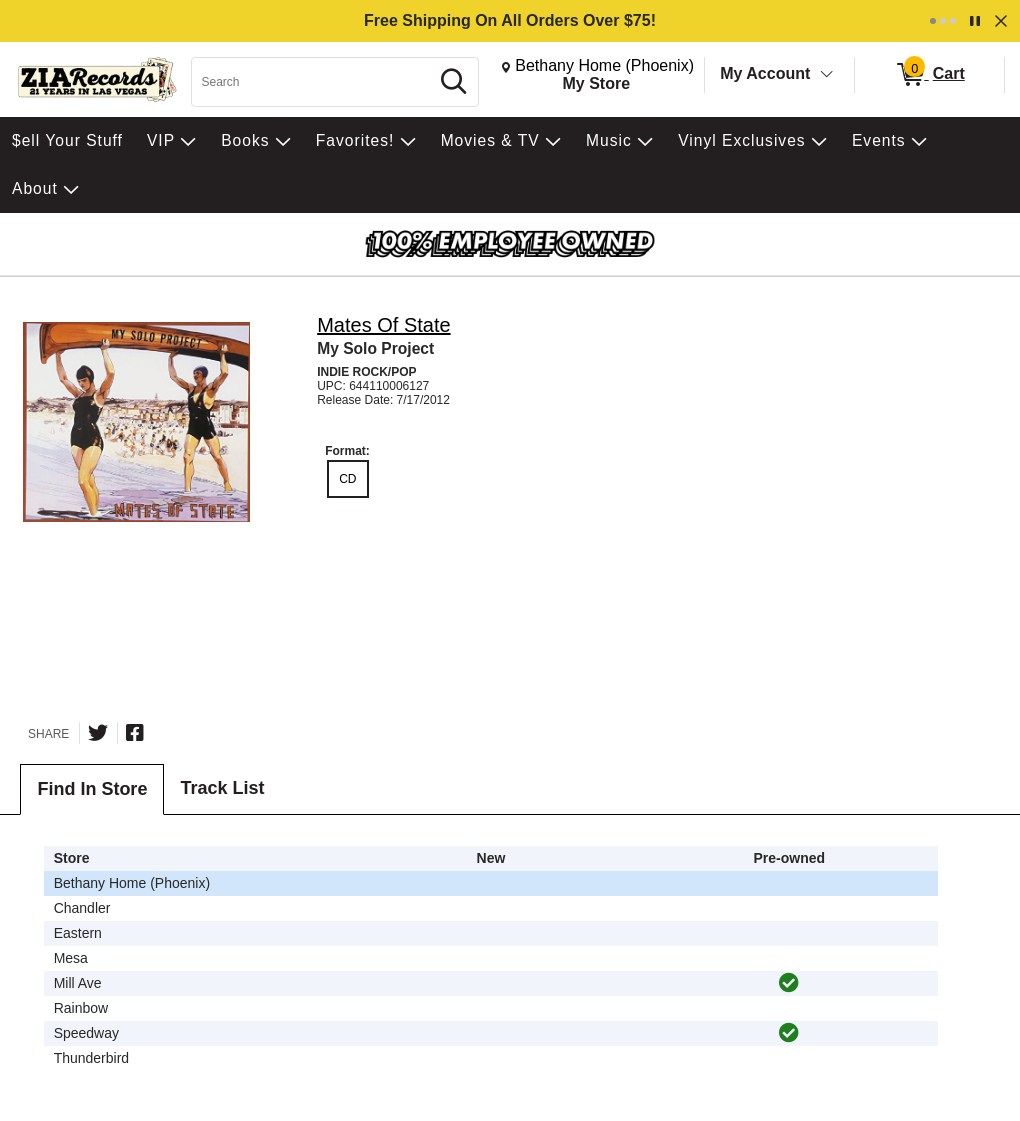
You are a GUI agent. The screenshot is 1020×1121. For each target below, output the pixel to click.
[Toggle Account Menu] (827, 75)
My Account (765, 73)
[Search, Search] (313, 82)
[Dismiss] (1001, 21)
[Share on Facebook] (135, 733)
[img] (789, 983)
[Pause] (975, 21)
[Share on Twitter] (98, 733)
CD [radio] (347, 479)
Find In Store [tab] (92, 789)
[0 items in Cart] (929, 75)
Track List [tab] (222, 788)
